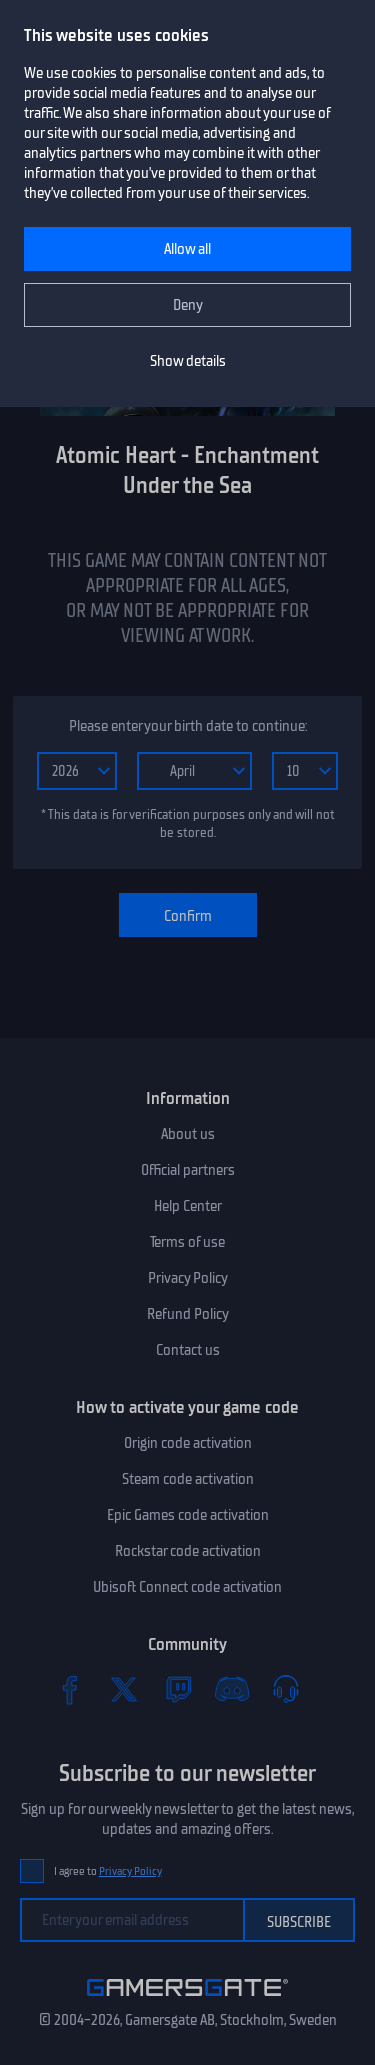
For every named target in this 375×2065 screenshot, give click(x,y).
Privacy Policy (188, 1278)
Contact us (188, 1350)
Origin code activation (188, 1443)
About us (188, 1134)
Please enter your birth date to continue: (188, 726)
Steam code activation (188, 1479)
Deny (188, 305)
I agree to (108, 1871)
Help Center (188, 1206)
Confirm (188, 916)
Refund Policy (188, 1314)
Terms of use (187, 1242)
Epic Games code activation (188, 1515)
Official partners (188, 1170)
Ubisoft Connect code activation (187, 1587)
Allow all (187, 249)
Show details (188, 361)
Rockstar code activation (188, 1551)
